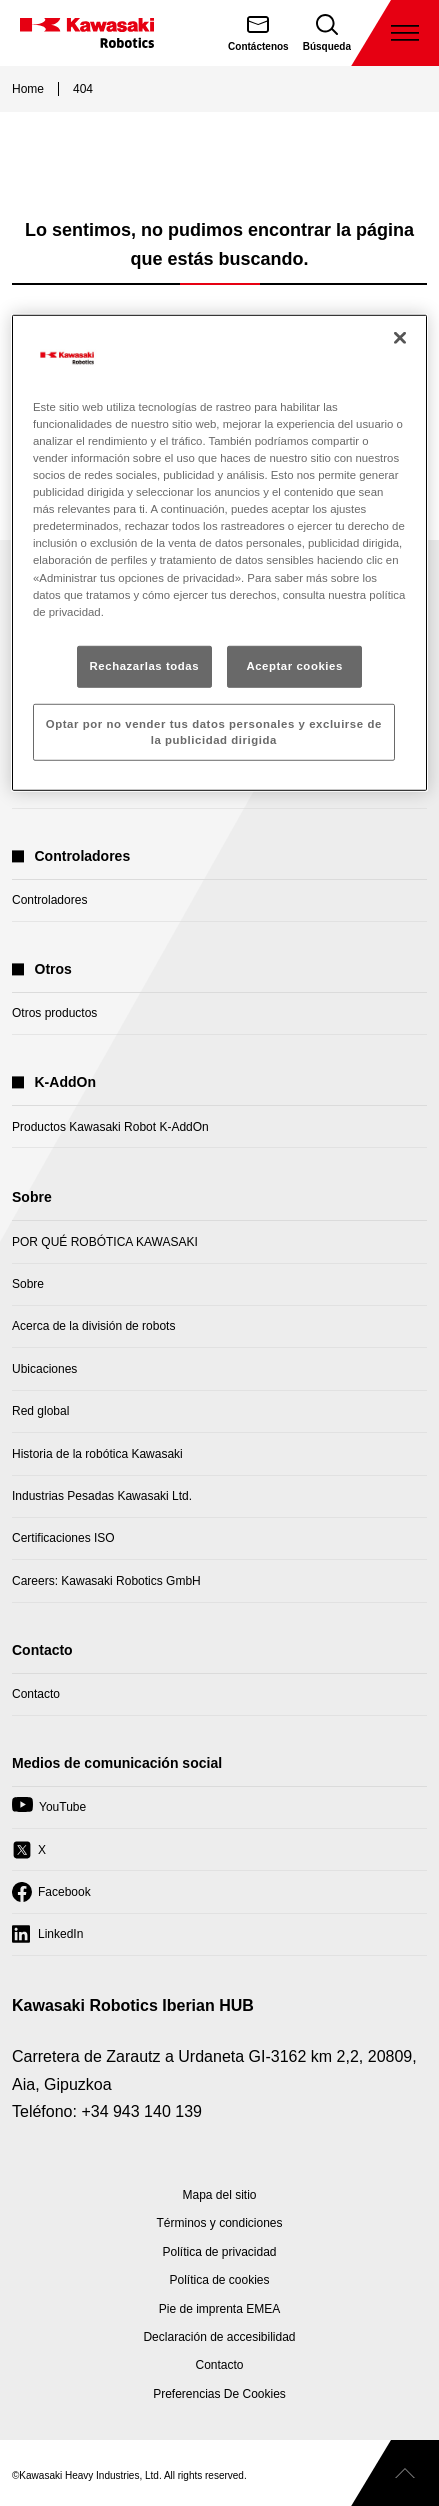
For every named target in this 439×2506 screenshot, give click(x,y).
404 (83, 89)
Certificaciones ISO (63, 1538)
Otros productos (54, 1013)
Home (28, 89)
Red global (40, 1411)
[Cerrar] (400, 338)
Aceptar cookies (294, 665)
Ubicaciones (44, 1369)
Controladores (49, 900)
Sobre (28, 1284)
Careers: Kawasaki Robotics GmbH (106, 1581)
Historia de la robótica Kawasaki (97, 1454)
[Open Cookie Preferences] (219, 2394)
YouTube (49, 1812)
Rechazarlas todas (145, 665)
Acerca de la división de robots (93, 1326)
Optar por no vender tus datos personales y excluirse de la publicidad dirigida (214, 731)
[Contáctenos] (258, 33)
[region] (219, 553)
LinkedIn (47, 1939)
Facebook (51, 1897)
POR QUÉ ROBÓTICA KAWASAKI (105, 1242)
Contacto (36, 1694)
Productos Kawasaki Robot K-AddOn (110, 1127)
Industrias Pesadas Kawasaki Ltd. (102, 1496)
